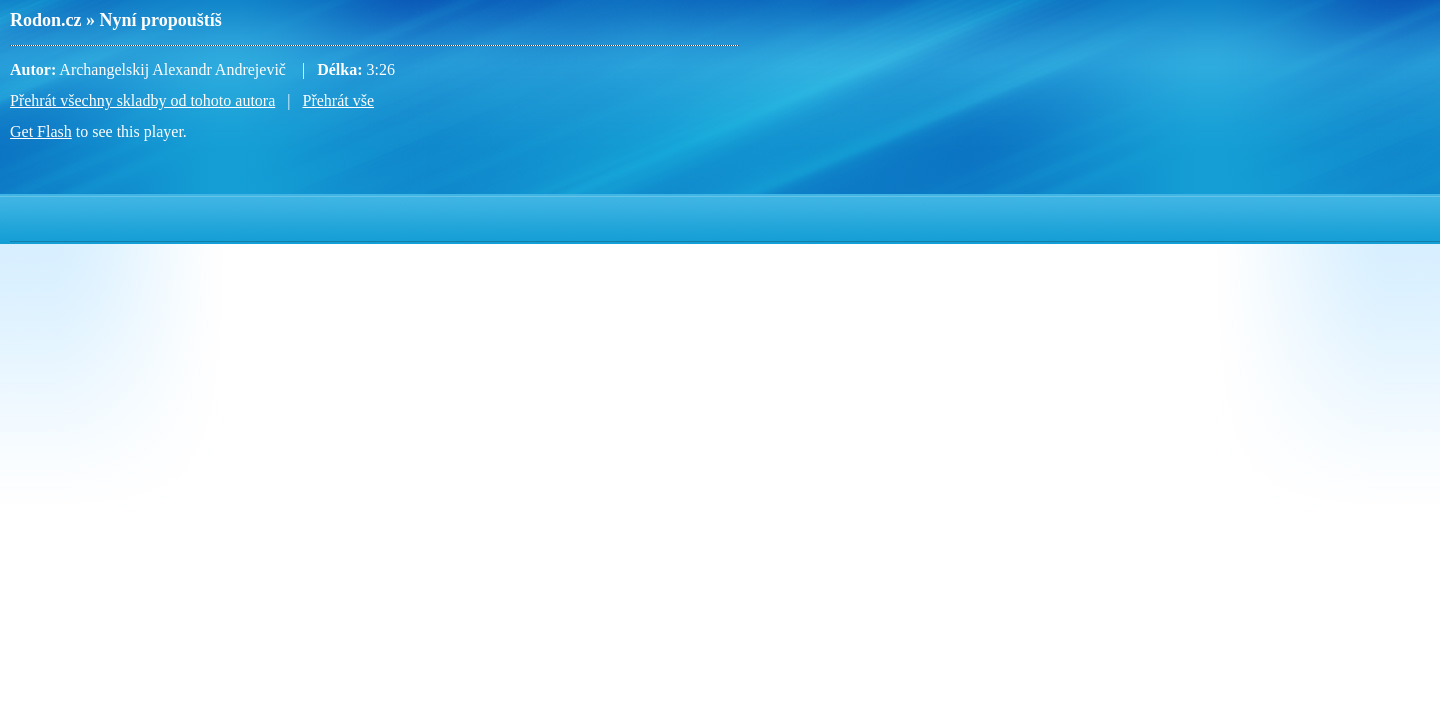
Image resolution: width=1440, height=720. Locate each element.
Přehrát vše (338, 100)
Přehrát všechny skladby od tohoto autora (142, 100)
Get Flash (41, 131)
